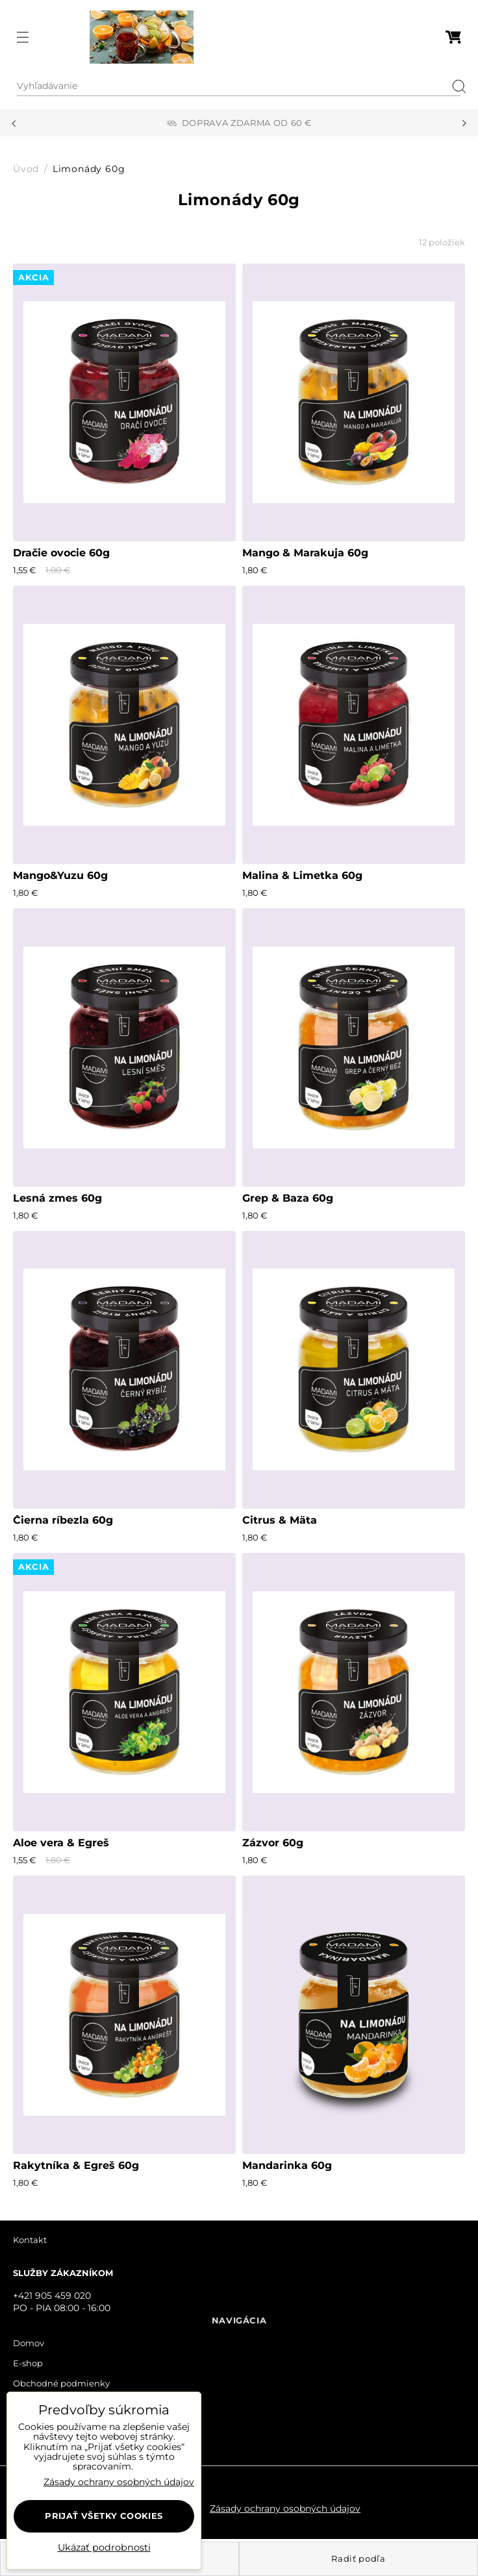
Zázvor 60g (272, 1843)
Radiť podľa (358, 2558)
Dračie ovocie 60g (61, 553)
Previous (13, 123)
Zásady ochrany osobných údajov (285, 2508)
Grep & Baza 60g (287, 1198)
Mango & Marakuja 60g (305, 553)
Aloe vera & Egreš (61, 1843)
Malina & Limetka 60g (302, 875)
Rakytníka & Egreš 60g (76, 2165)
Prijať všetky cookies (103, 2515)
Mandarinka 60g (287, 2165)
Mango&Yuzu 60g (60, 875)
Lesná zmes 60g (57, 1198)
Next (464, 123)
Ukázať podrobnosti (104, 2548)
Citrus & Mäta (279, 1520)
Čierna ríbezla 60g (63, 1520)
